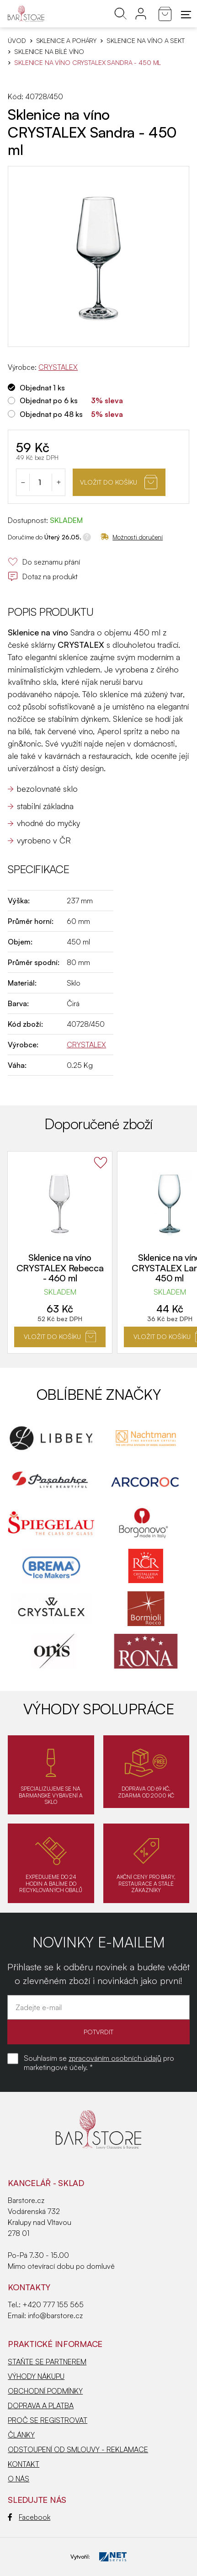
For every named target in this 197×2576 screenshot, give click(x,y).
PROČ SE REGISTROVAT (47, 2420)
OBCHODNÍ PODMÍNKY (45, 2390)
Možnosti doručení (132, 537)
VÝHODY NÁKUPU (36, 2376)
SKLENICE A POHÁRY (66, 40)
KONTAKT (23, 2464)
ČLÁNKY (21, 2434)
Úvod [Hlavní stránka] (17, 40)
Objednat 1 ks (42, 388)
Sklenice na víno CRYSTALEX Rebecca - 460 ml (60, 1268)
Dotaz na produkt (43, 576)
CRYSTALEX (58, 367)
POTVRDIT (98, 2032)
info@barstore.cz (55, 2315)
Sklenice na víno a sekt (145, 40)
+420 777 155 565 (53, 2304)
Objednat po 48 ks (51, 414)
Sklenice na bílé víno (49, 51)
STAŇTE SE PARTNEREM (47, 2361)
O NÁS (18, 2478)
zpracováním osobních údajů (115, 2058)
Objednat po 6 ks (49, 400)
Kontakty (29, 2287)
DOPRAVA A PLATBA (41, 2405)
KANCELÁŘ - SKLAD (46, 2183)
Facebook (29, 2517)
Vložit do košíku (118, 482)
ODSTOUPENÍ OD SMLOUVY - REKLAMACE (78, 2449)
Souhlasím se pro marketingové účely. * (99, 2062)
